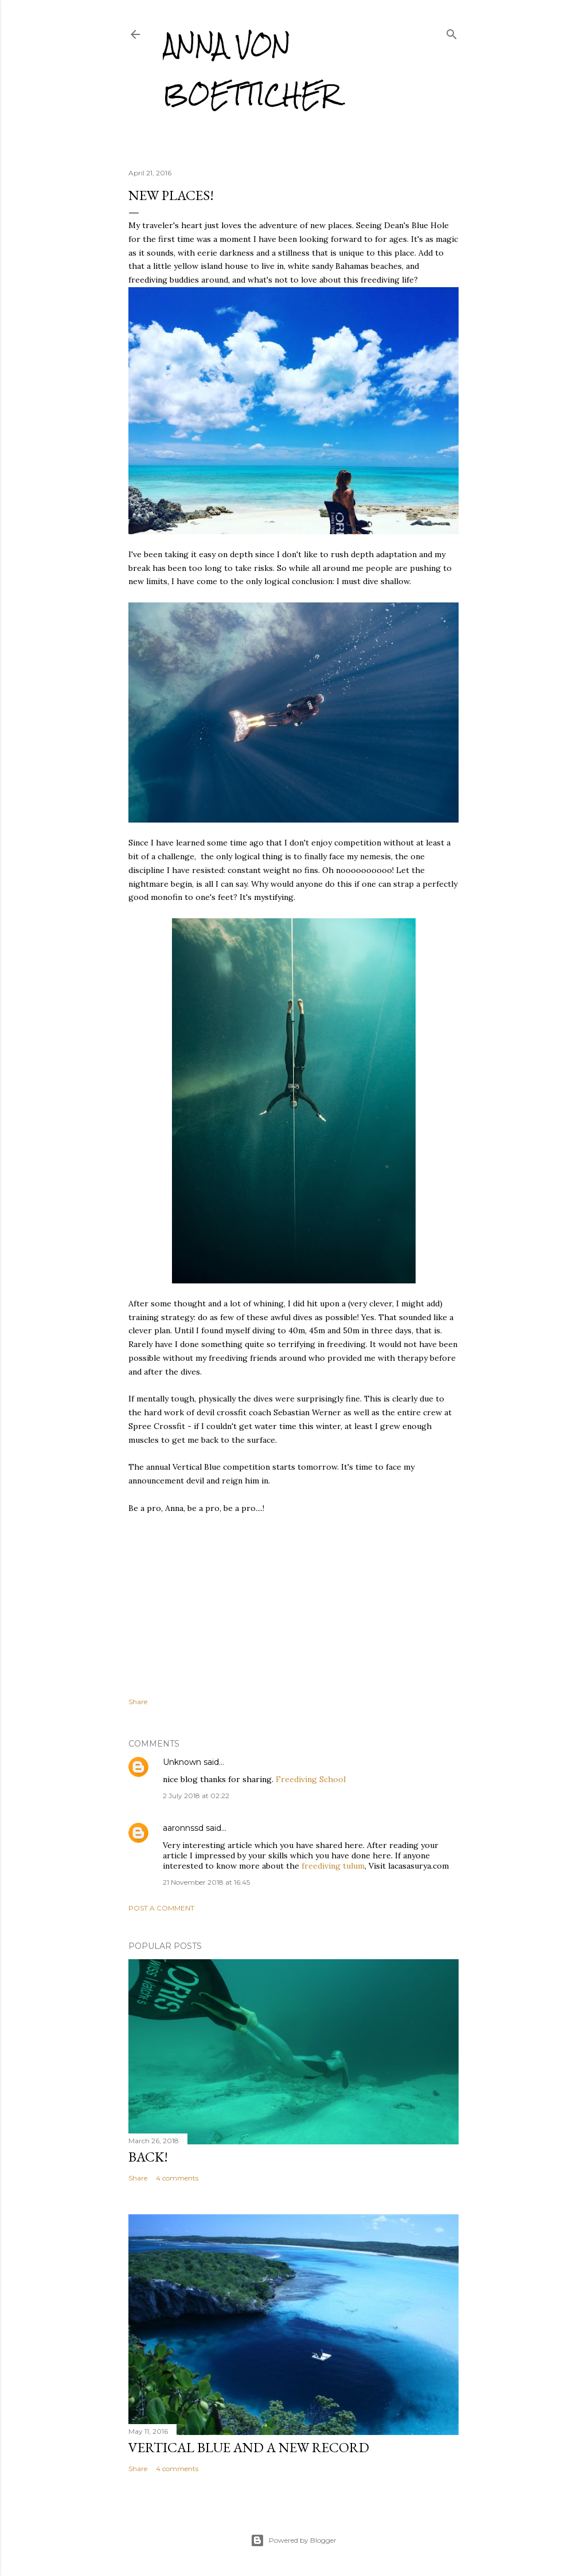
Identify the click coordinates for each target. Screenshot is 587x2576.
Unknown (182, 1762)
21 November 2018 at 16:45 (206, 1882)
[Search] (452, 32)
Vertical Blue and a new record (248, 2447)
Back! (148, 2157)
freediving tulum (333, 1866)
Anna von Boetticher (251, 70)
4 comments (177, 2178)
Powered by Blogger (293, 2540)
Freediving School (311, 1779)
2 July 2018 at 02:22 (196, 1795)
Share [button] (137, 1701)
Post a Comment (161, 1908)
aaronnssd (183, 1828)
